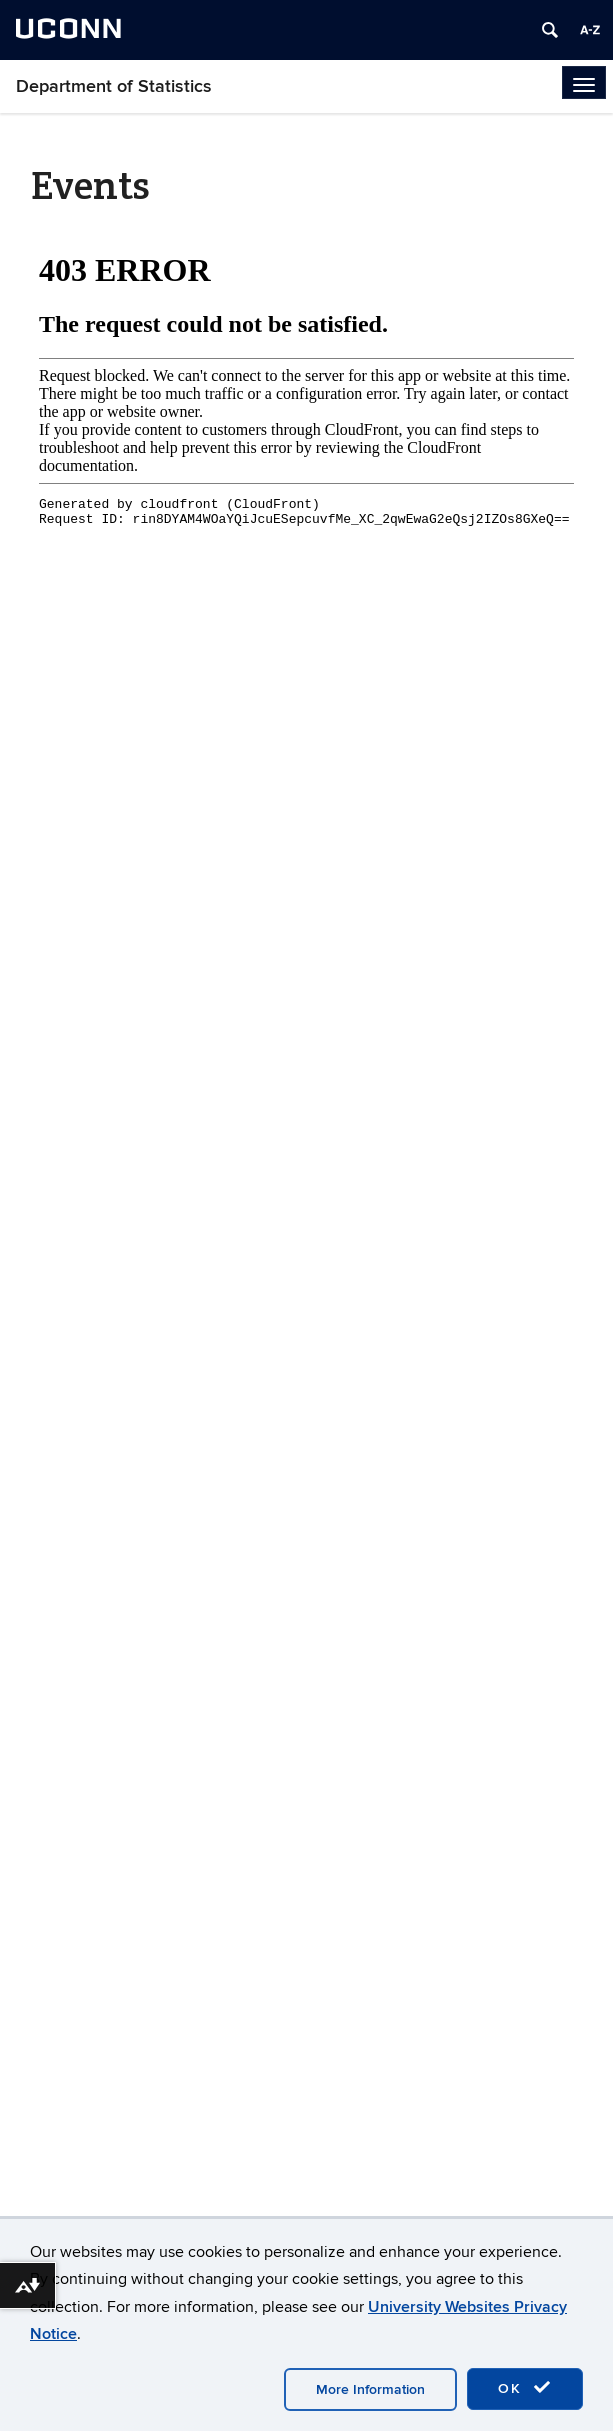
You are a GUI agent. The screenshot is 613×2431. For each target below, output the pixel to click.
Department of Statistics (114, 86)
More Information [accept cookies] (370, 2389)
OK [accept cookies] (525, 2388)
